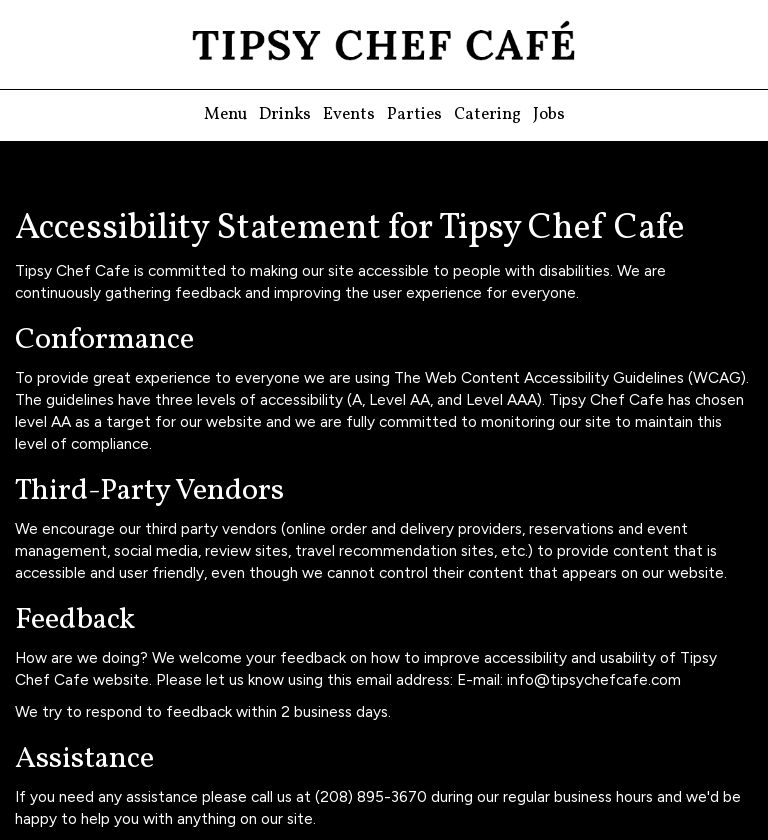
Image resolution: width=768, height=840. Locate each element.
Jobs (549, 115)
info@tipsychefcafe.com (594, 679)
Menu (225, 115)
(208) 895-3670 (371, 796)
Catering (487, 115)
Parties (414, 115)
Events (349, 115)
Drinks (285, 115)
